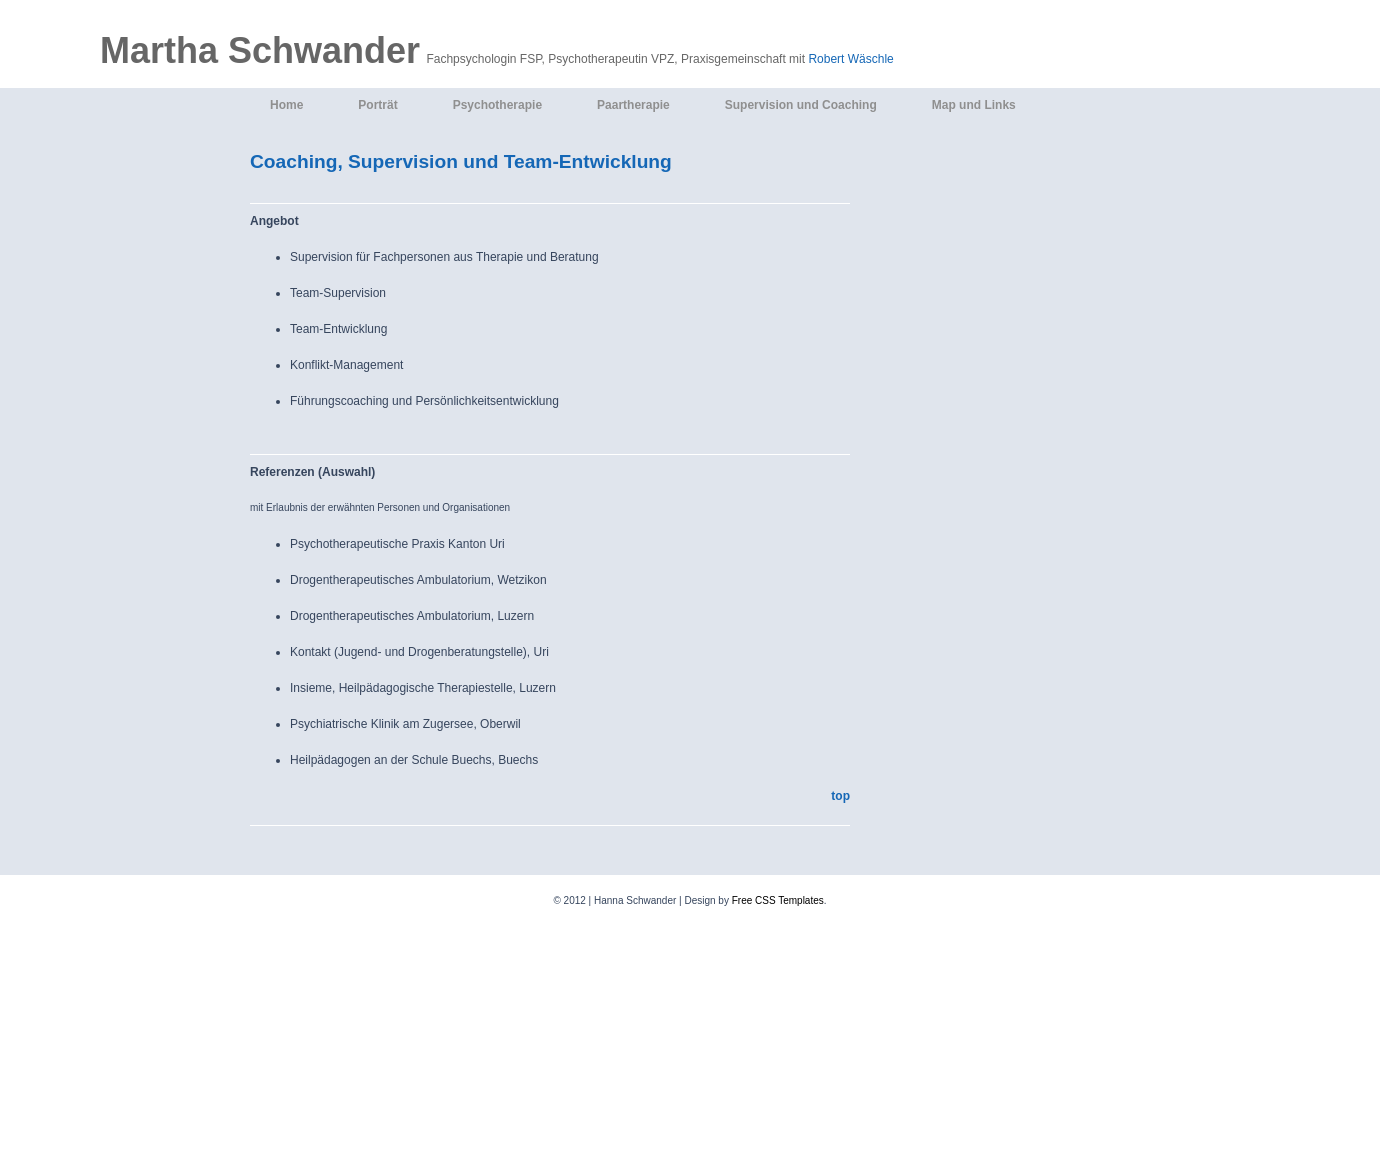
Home (286, 105)
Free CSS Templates (778, 900)
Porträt (377, 105)
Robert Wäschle (850, 59)
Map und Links (974, 105)
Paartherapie (633, 105)
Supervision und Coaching (801, 105)
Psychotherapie (497, 105)
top (840, 796)
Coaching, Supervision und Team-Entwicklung (461, 161)
